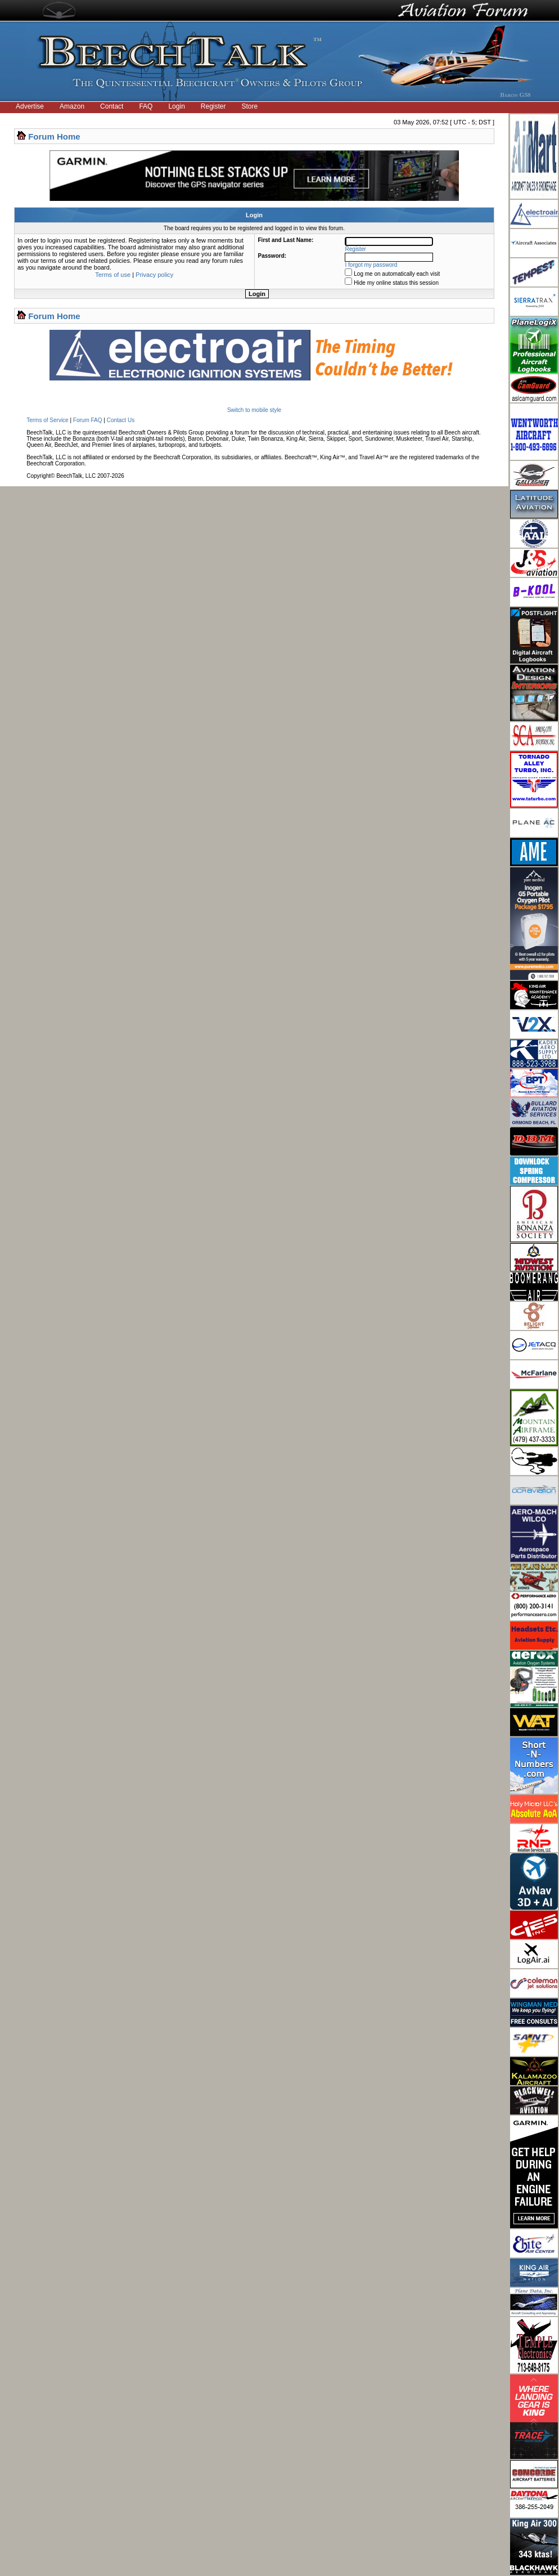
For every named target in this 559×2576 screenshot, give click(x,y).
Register (213, 106)
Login (176, 106)
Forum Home (54, 136)
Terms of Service (47, 420)
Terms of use (112, 274)
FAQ (145, 106)
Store (250, 106)
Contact (111, 106)
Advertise (30, 106)
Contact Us (120, 420)
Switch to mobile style (254, 410)
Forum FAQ (87, 420)
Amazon (72, 106)
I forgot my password (371, 265)
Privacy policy (154, 274)
